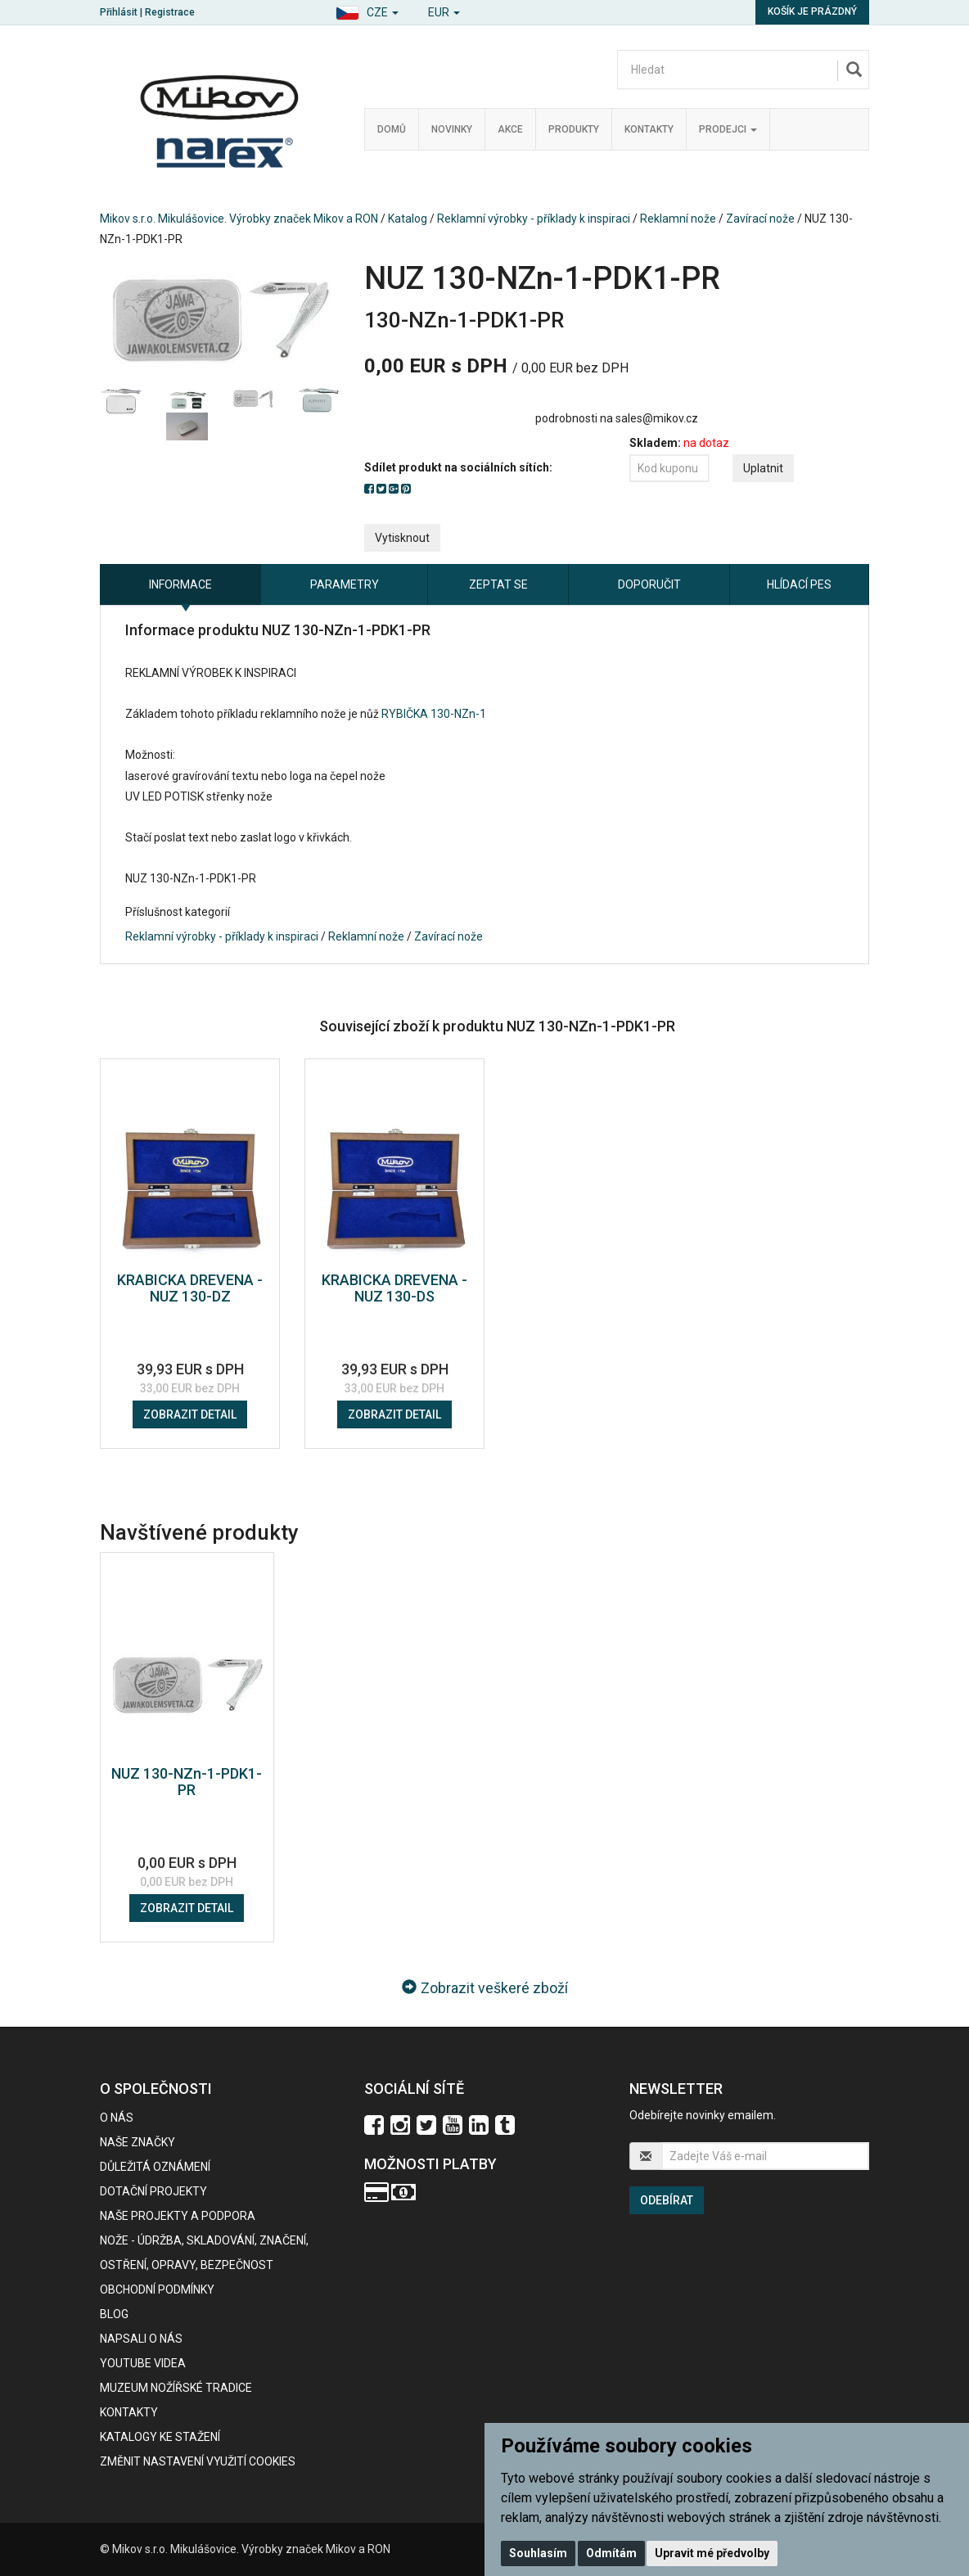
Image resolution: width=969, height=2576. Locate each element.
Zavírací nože (760, 218)
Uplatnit (763, 468)
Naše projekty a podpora (177, 2215)
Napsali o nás (141, 2338)
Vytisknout (402, 537)
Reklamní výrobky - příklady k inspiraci (533, 218)
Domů (391, 129)
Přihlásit (118, 12)
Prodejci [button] (728, 129)
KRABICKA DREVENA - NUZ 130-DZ (190, 1288)
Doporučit (649, 584)
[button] (367, 10)
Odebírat (666, 2200)
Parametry (344, 584)
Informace (180, 584)
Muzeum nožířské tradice (176, 2387)
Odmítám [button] (611, 2553)
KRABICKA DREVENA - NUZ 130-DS (394, 1288)
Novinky (451, 129)
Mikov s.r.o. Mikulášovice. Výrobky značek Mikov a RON (239, 218)
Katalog (407, 218)
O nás (116, 2117)
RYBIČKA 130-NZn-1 (433, 713)
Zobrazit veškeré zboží (485, 1987)
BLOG (114, 2314)
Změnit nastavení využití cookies (197, 2461)
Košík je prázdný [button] (812, 11)
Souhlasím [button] (538, 2553)
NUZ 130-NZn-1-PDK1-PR (186, 1781)
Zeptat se (498, 584)
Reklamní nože (678, 218)
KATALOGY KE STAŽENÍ (160, 2436)
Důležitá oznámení (155, 2166)
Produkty (573, 129)
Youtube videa (143, 2363)
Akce (510, 129)
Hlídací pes (799, 584)
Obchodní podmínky (157, 2289)
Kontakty (649, 129)
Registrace (170, 12)
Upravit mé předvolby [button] (712, 2553)
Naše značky (137, 2142)
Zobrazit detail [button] (190, 1414)
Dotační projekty (153, 2191)
